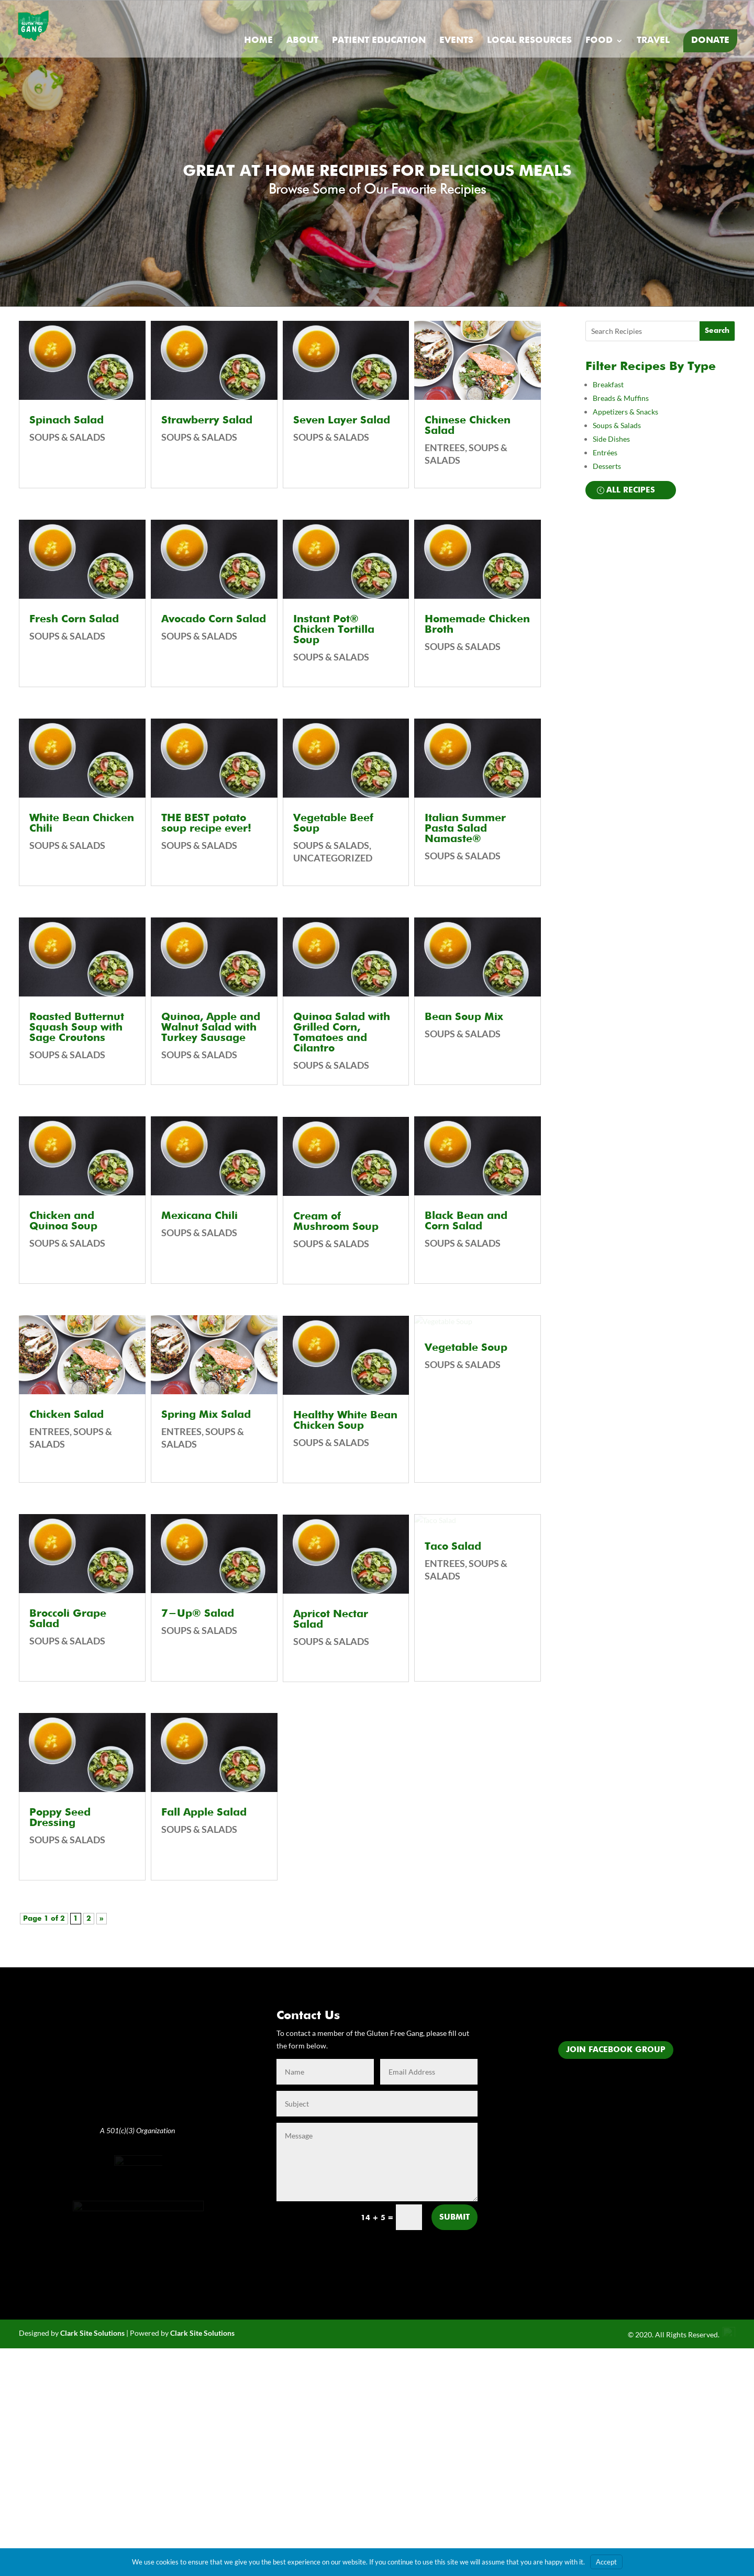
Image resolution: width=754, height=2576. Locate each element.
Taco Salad (453, 1678)
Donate (710, 40)
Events (456, 41)
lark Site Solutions (205, 2384)
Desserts (608, 466)
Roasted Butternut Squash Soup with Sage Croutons (76, 1028)
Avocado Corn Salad (213, 619)
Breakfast (608, 384)
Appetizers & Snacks (625, 411)
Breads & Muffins (621, 398)
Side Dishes (611, 438)
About (302, 41)
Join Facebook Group (616, 2050)
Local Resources (529, 41)
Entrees (49, 1431)
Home (258, 41)
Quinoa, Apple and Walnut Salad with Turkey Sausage (210, 1028)
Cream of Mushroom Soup (336, 1222)
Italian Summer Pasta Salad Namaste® (465, 829)
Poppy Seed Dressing (60, 1818)
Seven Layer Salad (341, 421)
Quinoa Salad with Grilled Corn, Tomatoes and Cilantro (341, 1033)
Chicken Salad (66, 1415)
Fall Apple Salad (204, 1813)
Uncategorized (332, 858)
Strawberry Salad (206, 421)
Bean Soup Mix (464, 1017)
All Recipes (630, 490)
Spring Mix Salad (206, 1415)
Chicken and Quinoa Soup (63, 1221)
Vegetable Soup (466, 1462)
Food (599, 41)
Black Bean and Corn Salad (466, 1221)
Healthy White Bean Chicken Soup (345, 1420)
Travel (653, 41)
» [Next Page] (101, 1918)
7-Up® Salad (197, 1614)
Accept (606, 2562)
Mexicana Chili (199, 1216)
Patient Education (379, 41)
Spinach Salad (66, 421)
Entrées (605, 452)
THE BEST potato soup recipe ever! (206, 823)
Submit (454, 2217)
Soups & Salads (67, 437)
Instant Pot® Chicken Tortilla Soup (333, 630)
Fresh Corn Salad (74, 619)
